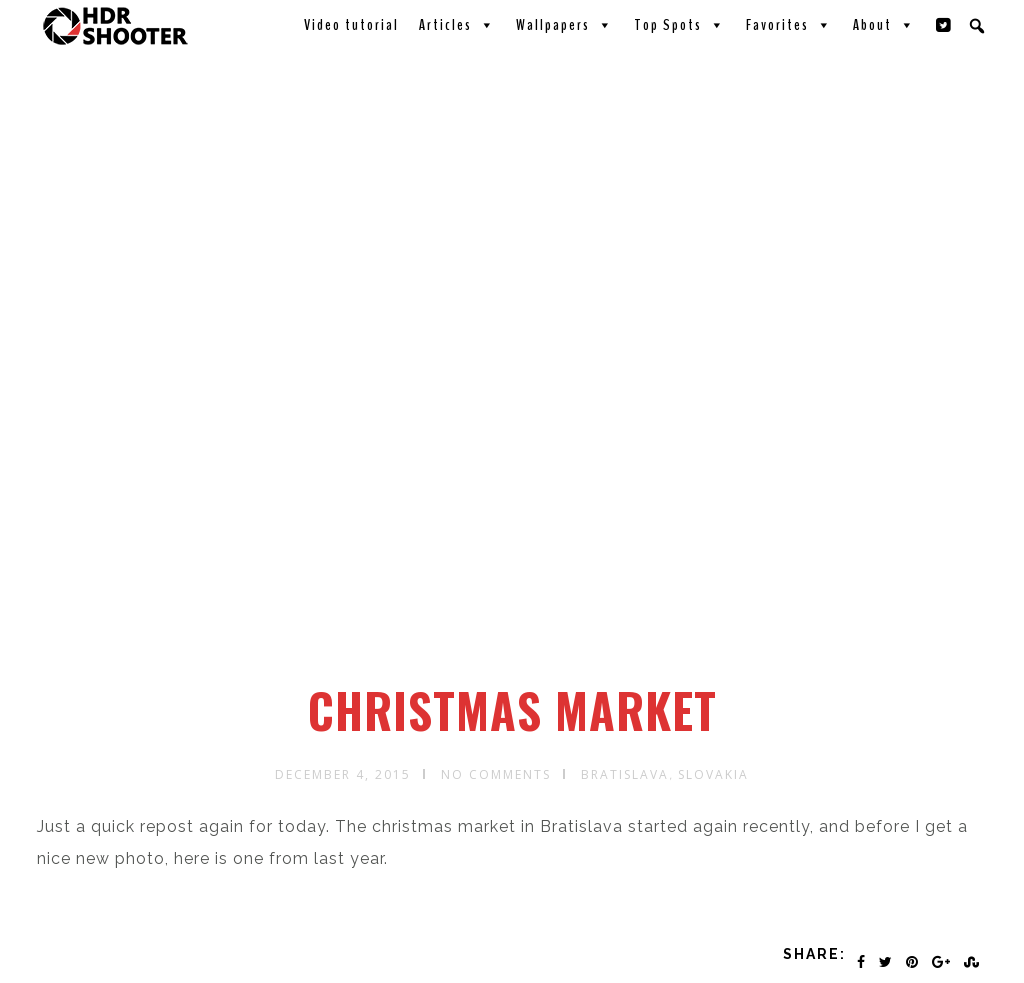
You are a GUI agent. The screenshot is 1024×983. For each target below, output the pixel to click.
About (884, 25)
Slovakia (713, 774)
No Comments (496, 774)
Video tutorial (351, 25)
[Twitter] (944, 25)
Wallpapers (565, 25)
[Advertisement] (515, 533)
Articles (457, 25)
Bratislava (625, 774)
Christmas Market (512, 710)
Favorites (789, 25)
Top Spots (680, 25)
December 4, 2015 (343, 774)
